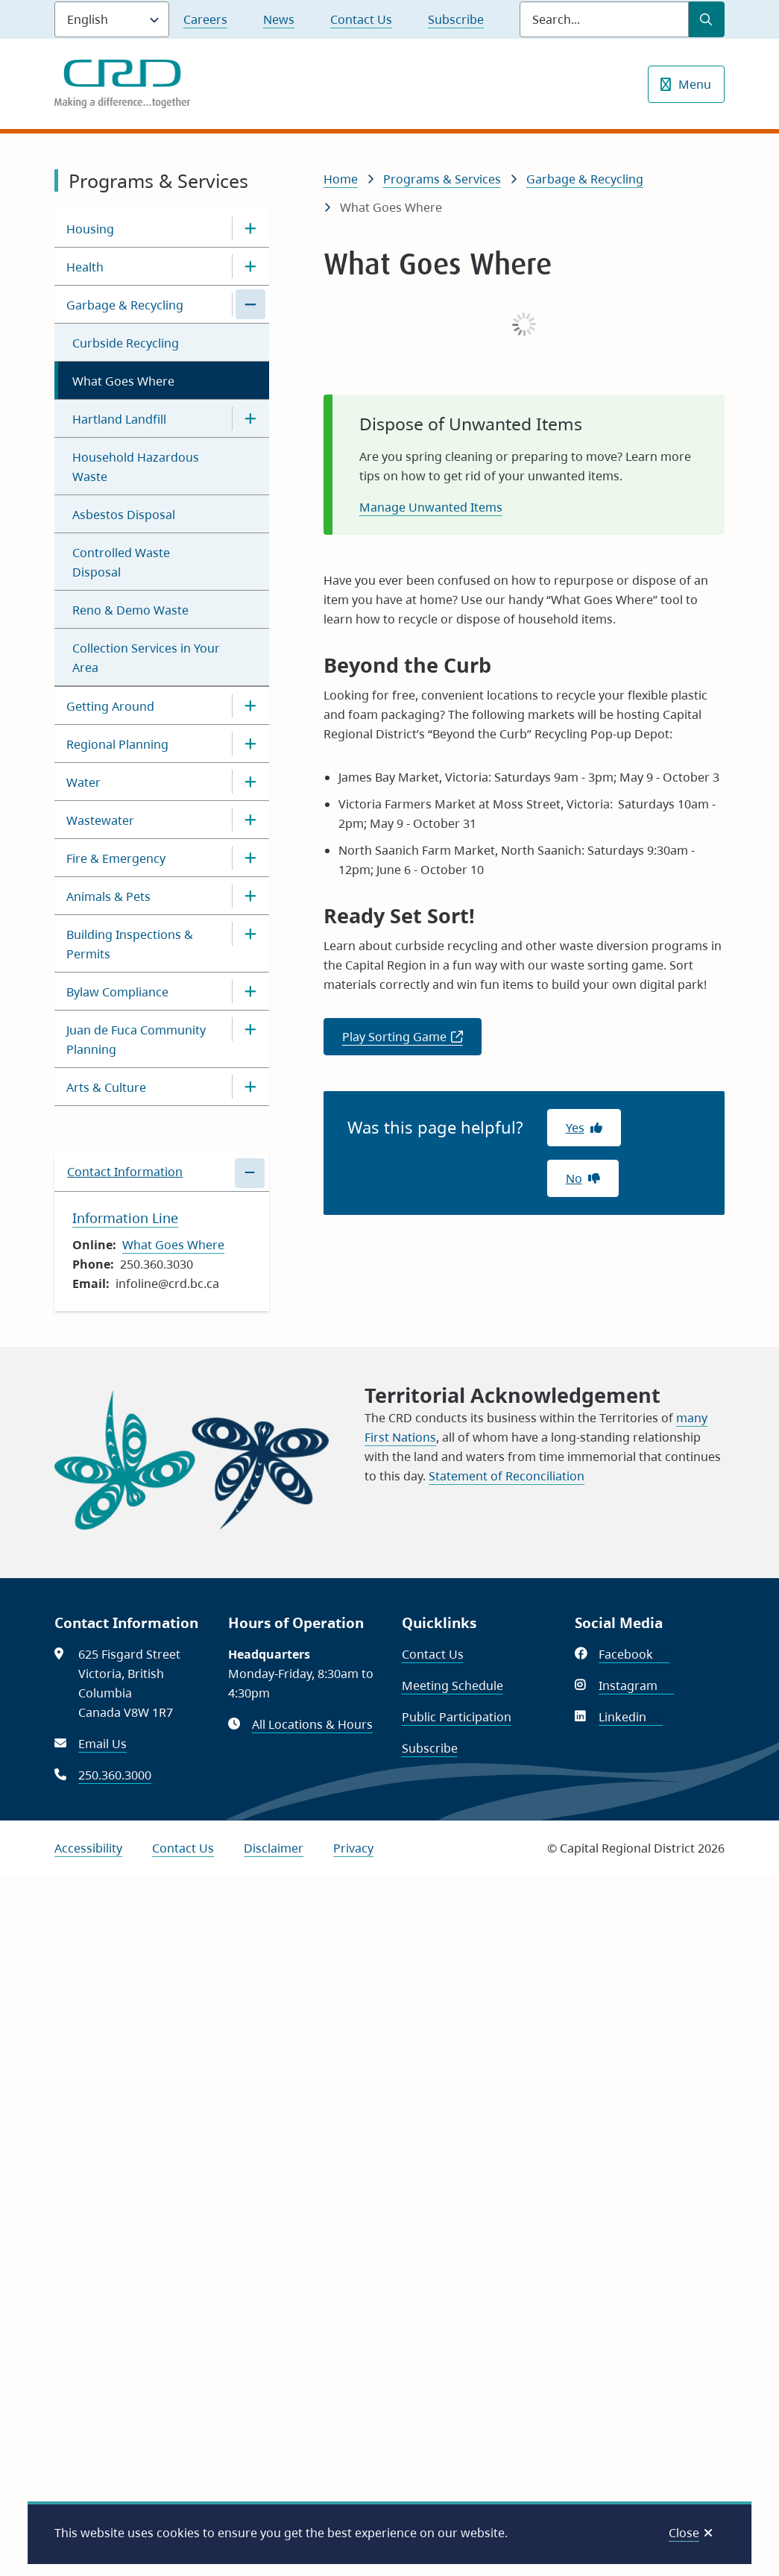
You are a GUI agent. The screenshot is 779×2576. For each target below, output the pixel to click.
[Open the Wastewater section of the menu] (250, 820)
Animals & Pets (108, 896)
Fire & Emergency (115, 858)
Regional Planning (117, 744)
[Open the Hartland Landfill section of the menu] (250, 418)
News (278, 19)
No (574, 1178)
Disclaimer (273, 1848)
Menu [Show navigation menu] (694, 84)
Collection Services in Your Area (146, 658)
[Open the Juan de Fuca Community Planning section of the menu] (250, 1029)
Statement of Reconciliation (506, 1476)
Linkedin (631, 1717)
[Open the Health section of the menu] (250, 266)
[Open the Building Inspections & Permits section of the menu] (250, 934)
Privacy (353, 1848)
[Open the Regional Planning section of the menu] (250, 743)
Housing (90, 229)
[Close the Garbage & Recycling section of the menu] (250, 304)
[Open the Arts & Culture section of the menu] (250, 1087)
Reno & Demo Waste (130, 610)
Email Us (102, 1743)
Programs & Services (442, 179)
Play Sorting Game (412, 1041)
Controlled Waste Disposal (121, 562)
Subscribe (456, 19)
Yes (575, 1127)
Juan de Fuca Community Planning (136, 1040)
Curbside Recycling (125, 343)
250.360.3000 (114, 1775)
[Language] (111, 19)
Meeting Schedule (452, 1685)
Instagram (636, 1685)
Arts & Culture (106, 1087)
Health (85, 267)
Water (83, 782)
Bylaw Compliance (117, 992)
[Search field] (604, 19)
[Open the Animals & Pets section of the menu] (250, 896)
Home (341, 179)
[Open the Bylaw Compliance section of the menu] (250, 991)
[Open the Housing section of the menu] (250, 228)
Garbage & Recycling (124, 305)
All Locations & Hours (312, 1724)
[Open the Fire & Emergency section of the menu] (250, 858)
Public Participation (456, 1717)
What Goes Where (123, 381)
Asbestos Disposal (123, 514)
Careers (205, 19)
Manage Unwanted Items (430, 507)
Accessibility (88, 1848)
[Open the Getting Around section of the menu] (250, 705)
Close (684, 2533)
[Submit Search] (707, 19)
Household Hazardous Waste (135, 467)
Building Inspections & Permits (129, 944)
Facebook (634, 1654)
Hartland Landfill (119, 419)
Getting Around (110, 706)
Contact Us (361, 19)
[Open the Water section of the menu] (250, 782)
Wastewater (100, 820)
